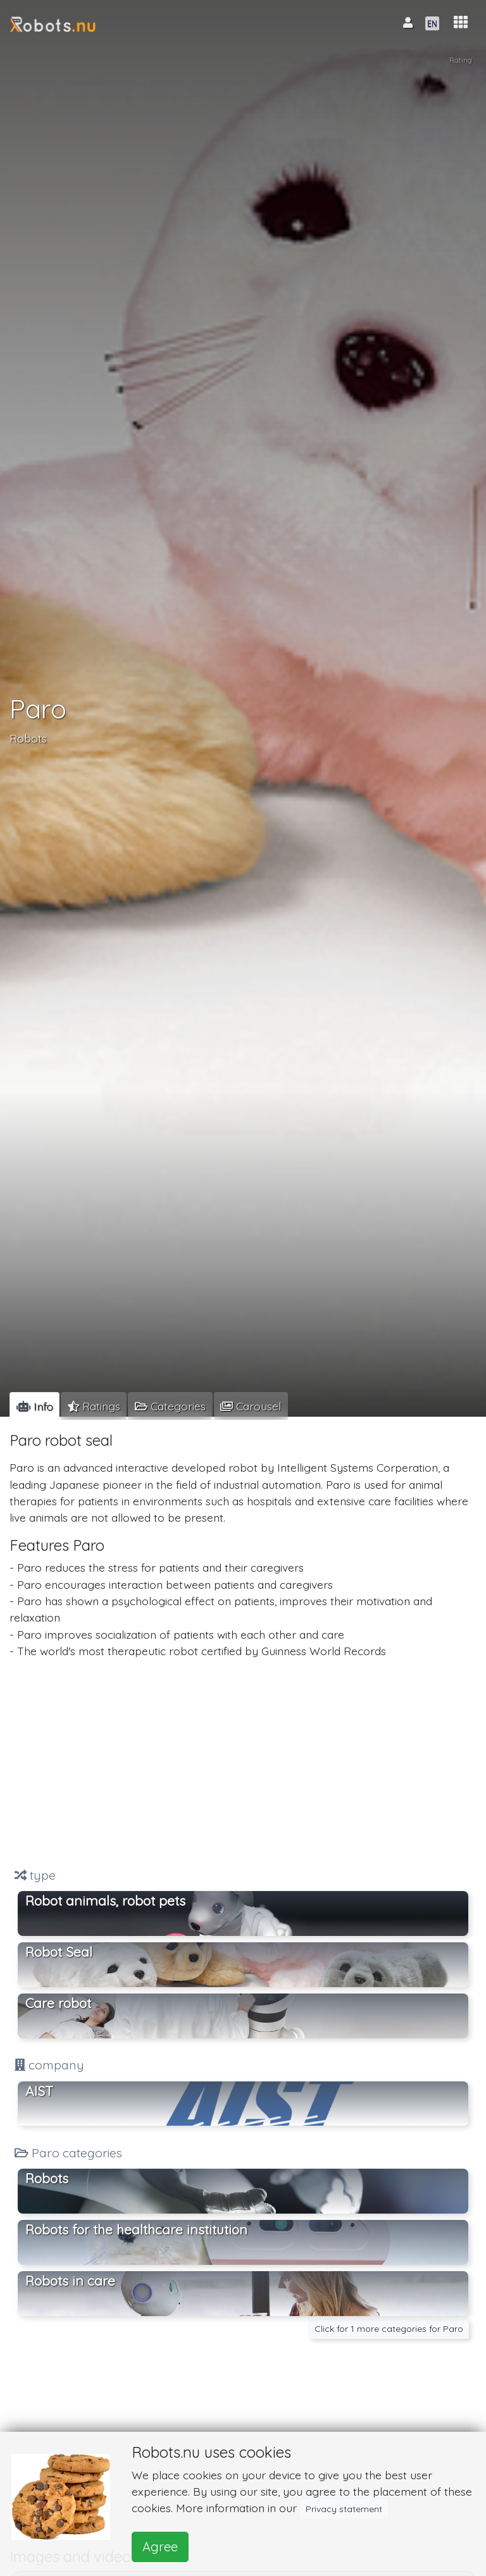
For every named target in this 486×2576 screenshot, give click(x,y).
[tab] (34, 1406)
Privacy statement (344, 2509)
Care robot (58, 2003)
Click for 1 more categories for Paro (389, 2328)
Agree (160, 2546)
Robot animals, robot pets (105, 1900)
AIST (39, 2091)
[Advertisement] (243, 1763)
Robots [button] (46, 2178)
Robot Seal (58, 1952)
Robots (28, 739)
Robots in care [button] (70, 2280)
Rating (460, 61)
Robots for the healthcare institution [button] (136, 2229)
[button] (461, 22)
